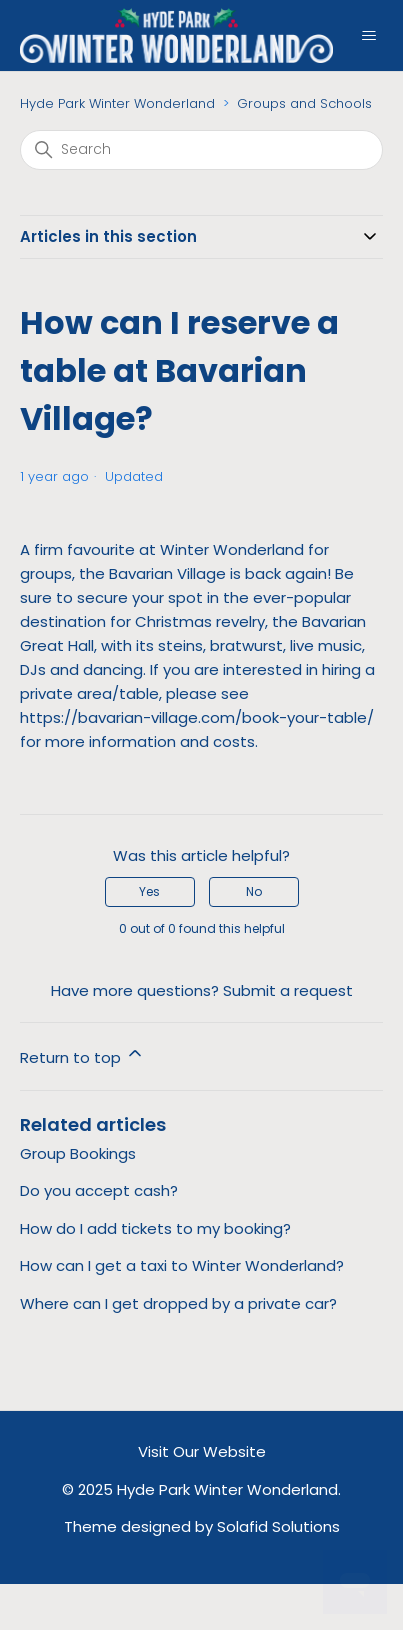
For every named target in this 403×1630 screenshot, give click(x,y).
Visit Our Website (202, 1451)
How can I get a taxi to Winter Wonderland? (182, 1265)
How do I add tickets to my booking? (155, 1228)
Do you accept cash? (99, 1190)
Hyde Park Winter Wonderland (117, 103)
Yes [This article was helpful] (149, 891)
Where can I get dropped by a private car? (178, 1303)
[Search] (201, 150)
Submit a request (288, 990)
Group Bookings (78, 1153)
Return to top (82, 1055)
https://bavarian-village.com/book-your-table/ (197, 717)
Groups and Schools (304, 103)
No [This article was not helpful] (254, 891)
